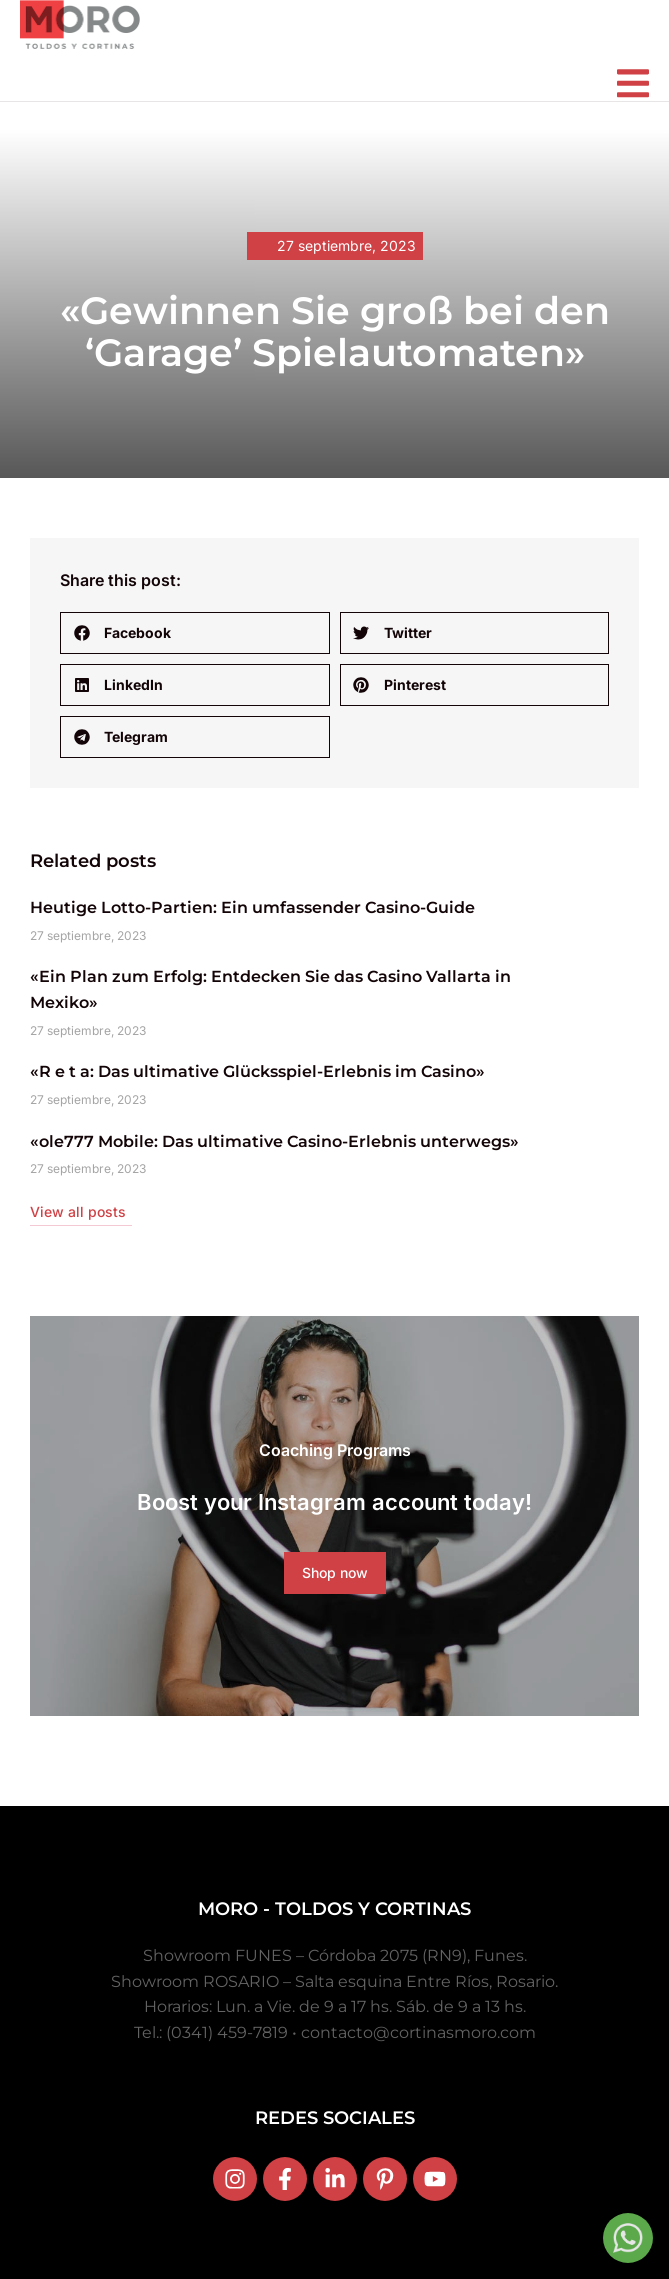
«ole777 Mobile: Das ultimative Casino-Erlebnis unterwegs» (274, 1141)
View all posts (78, 1211)
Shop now (335, 1572)
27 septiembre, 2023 (346, 245)
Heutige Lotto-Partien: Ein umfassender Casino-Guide (252, 907)
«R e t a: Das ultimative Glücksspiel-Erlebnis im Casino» (257, 1071)
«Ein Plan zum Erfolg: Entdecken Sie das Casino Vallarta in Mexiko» (270, 989)
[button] (195, 633)
